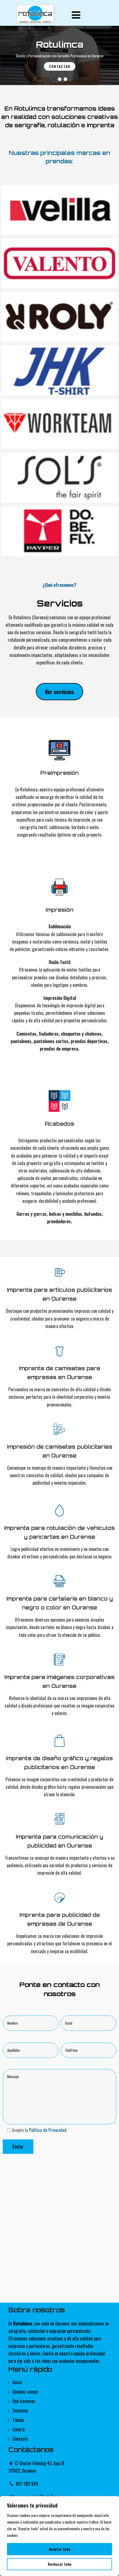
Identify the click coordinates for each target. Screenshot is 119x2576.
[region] (59, 2536)
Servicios (20, 2410)
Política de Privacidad (47, 2130)
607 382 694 (27, 2483)
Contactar (59, 66)
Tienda (18, 2420)
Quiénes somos (25, 2391)
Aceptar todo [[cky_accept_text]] (59, 2549)
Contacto (20, 2438)
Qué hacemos (24, 2401)
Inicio (17, 2382)
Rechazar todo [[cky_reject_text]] (59, 2564)
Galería (19, 2429)
